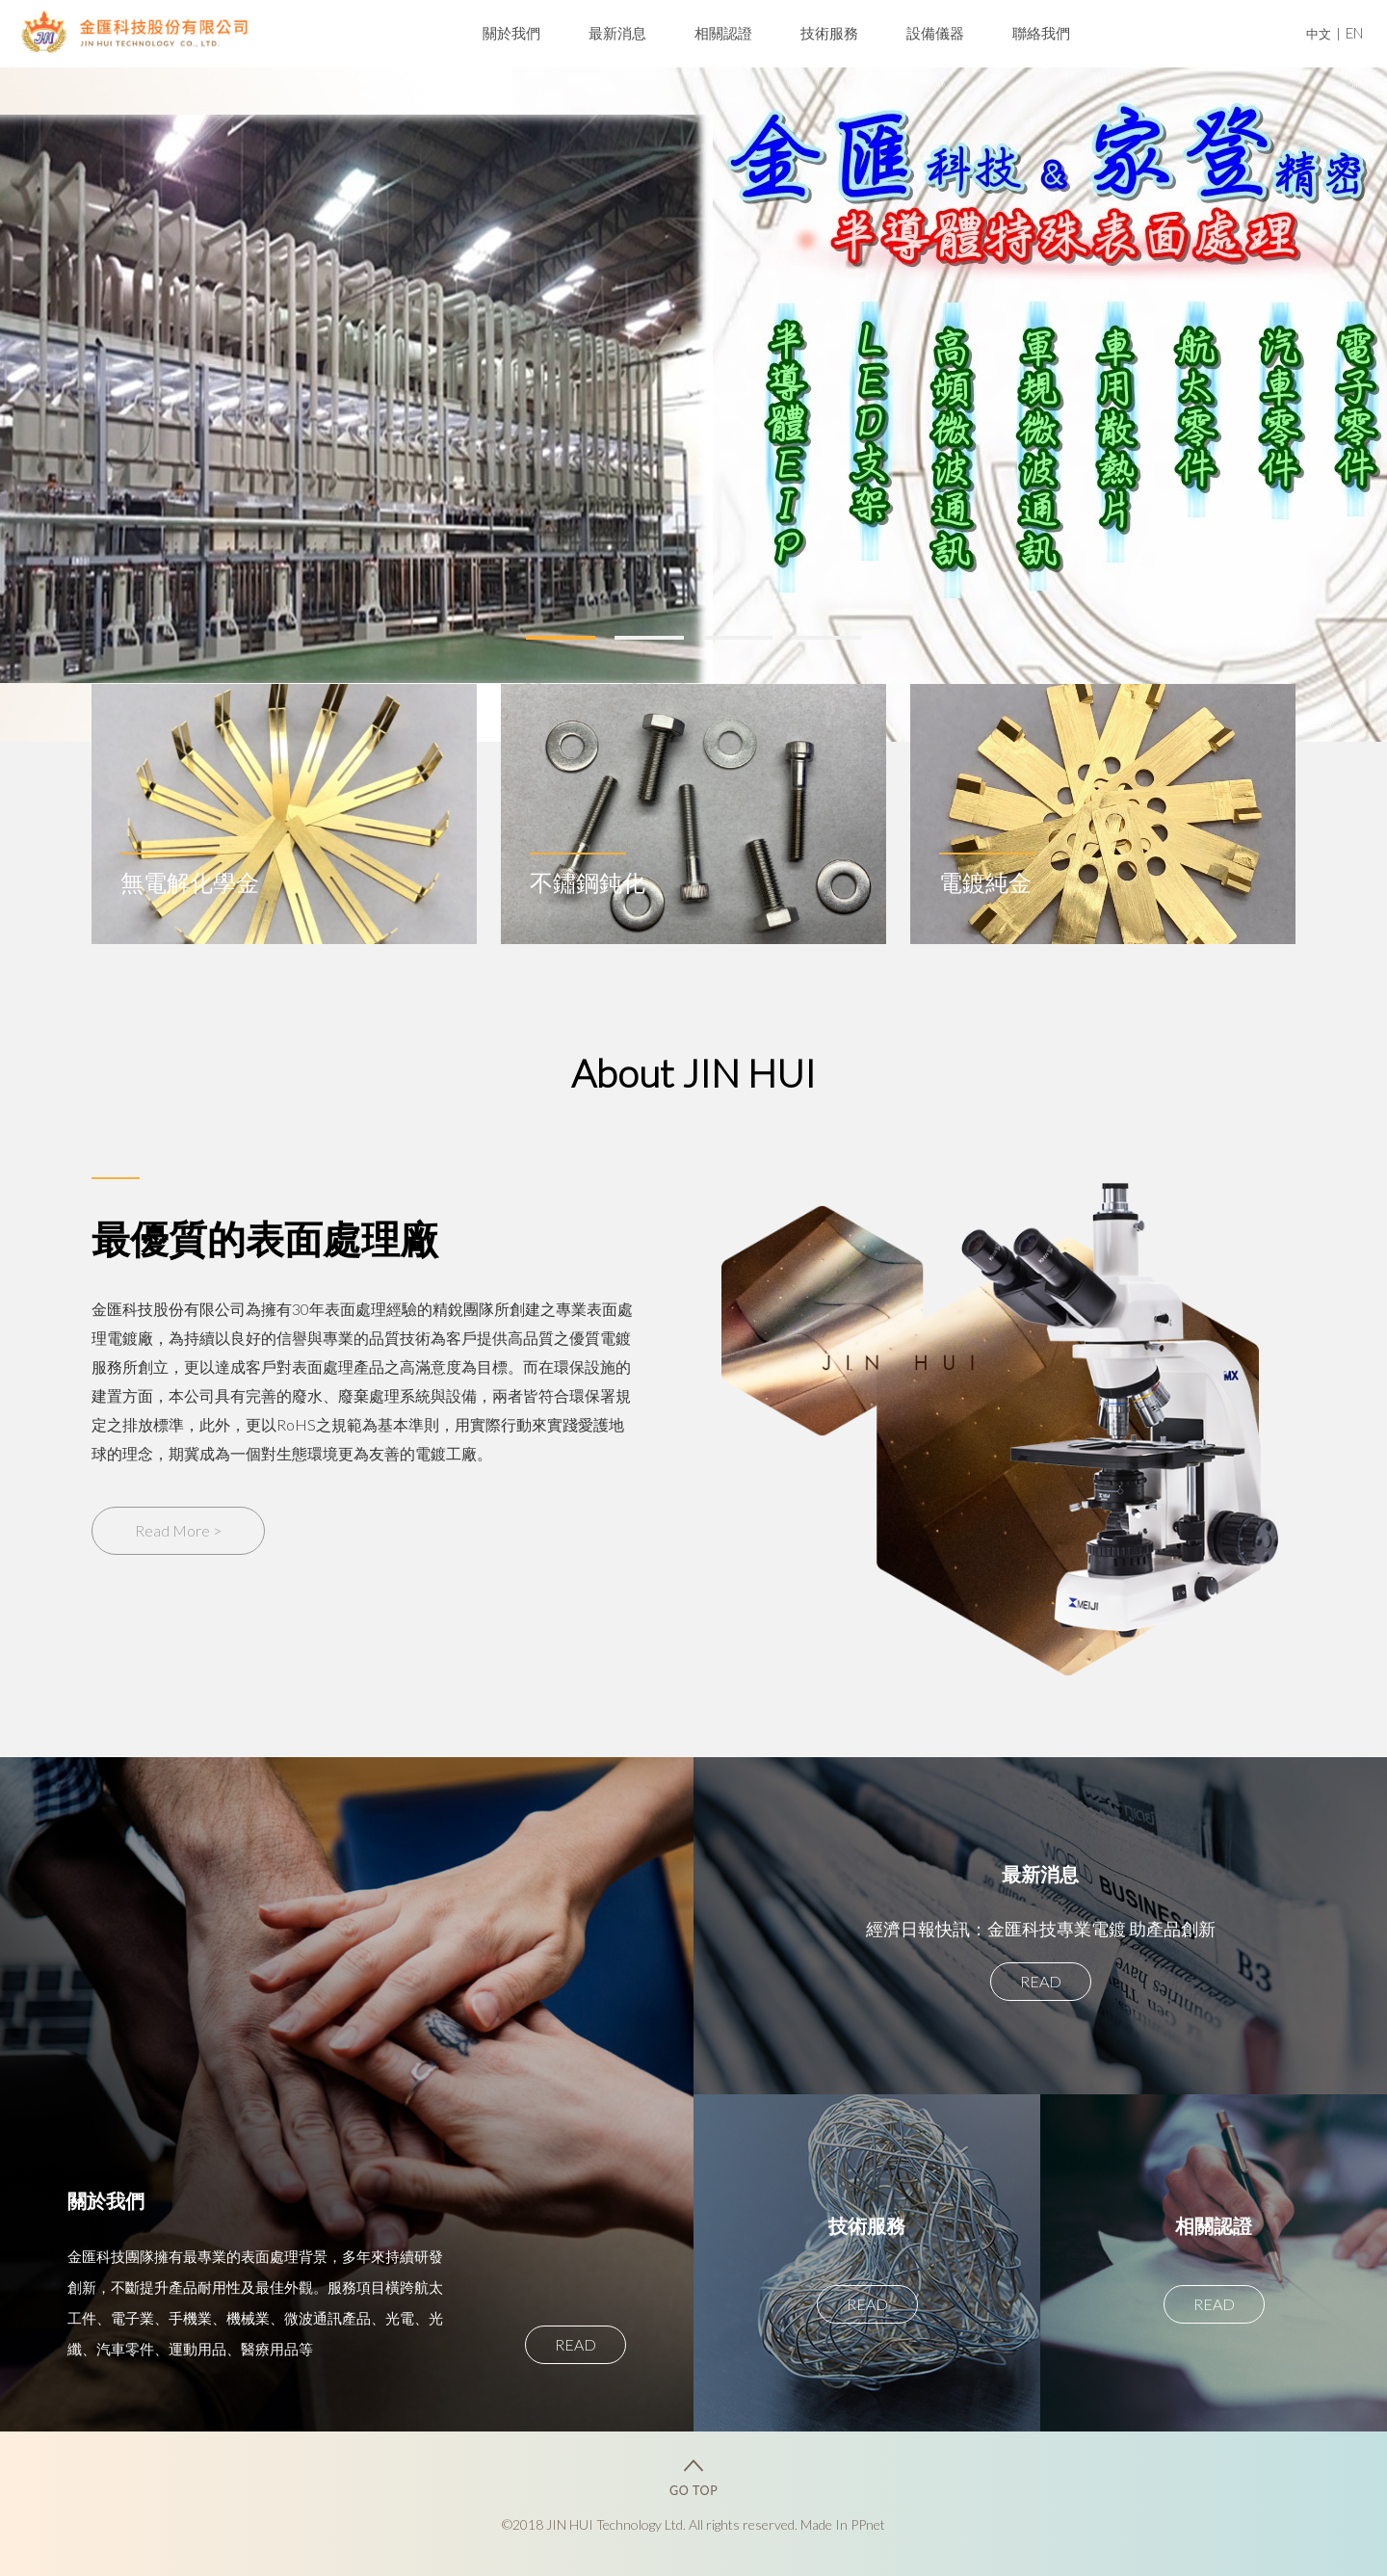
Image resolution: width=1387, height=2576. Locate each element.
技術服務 (829, 32)
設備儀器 (935, 32)
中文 (1318, 33)
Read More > (178, 1530)
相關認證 (723, 32)
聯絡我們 (1041, 32)
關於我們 (511, 32)
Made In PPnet (842, 2524)
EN (1354, 32)
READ (575, 2344)
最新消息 (617, 32)
